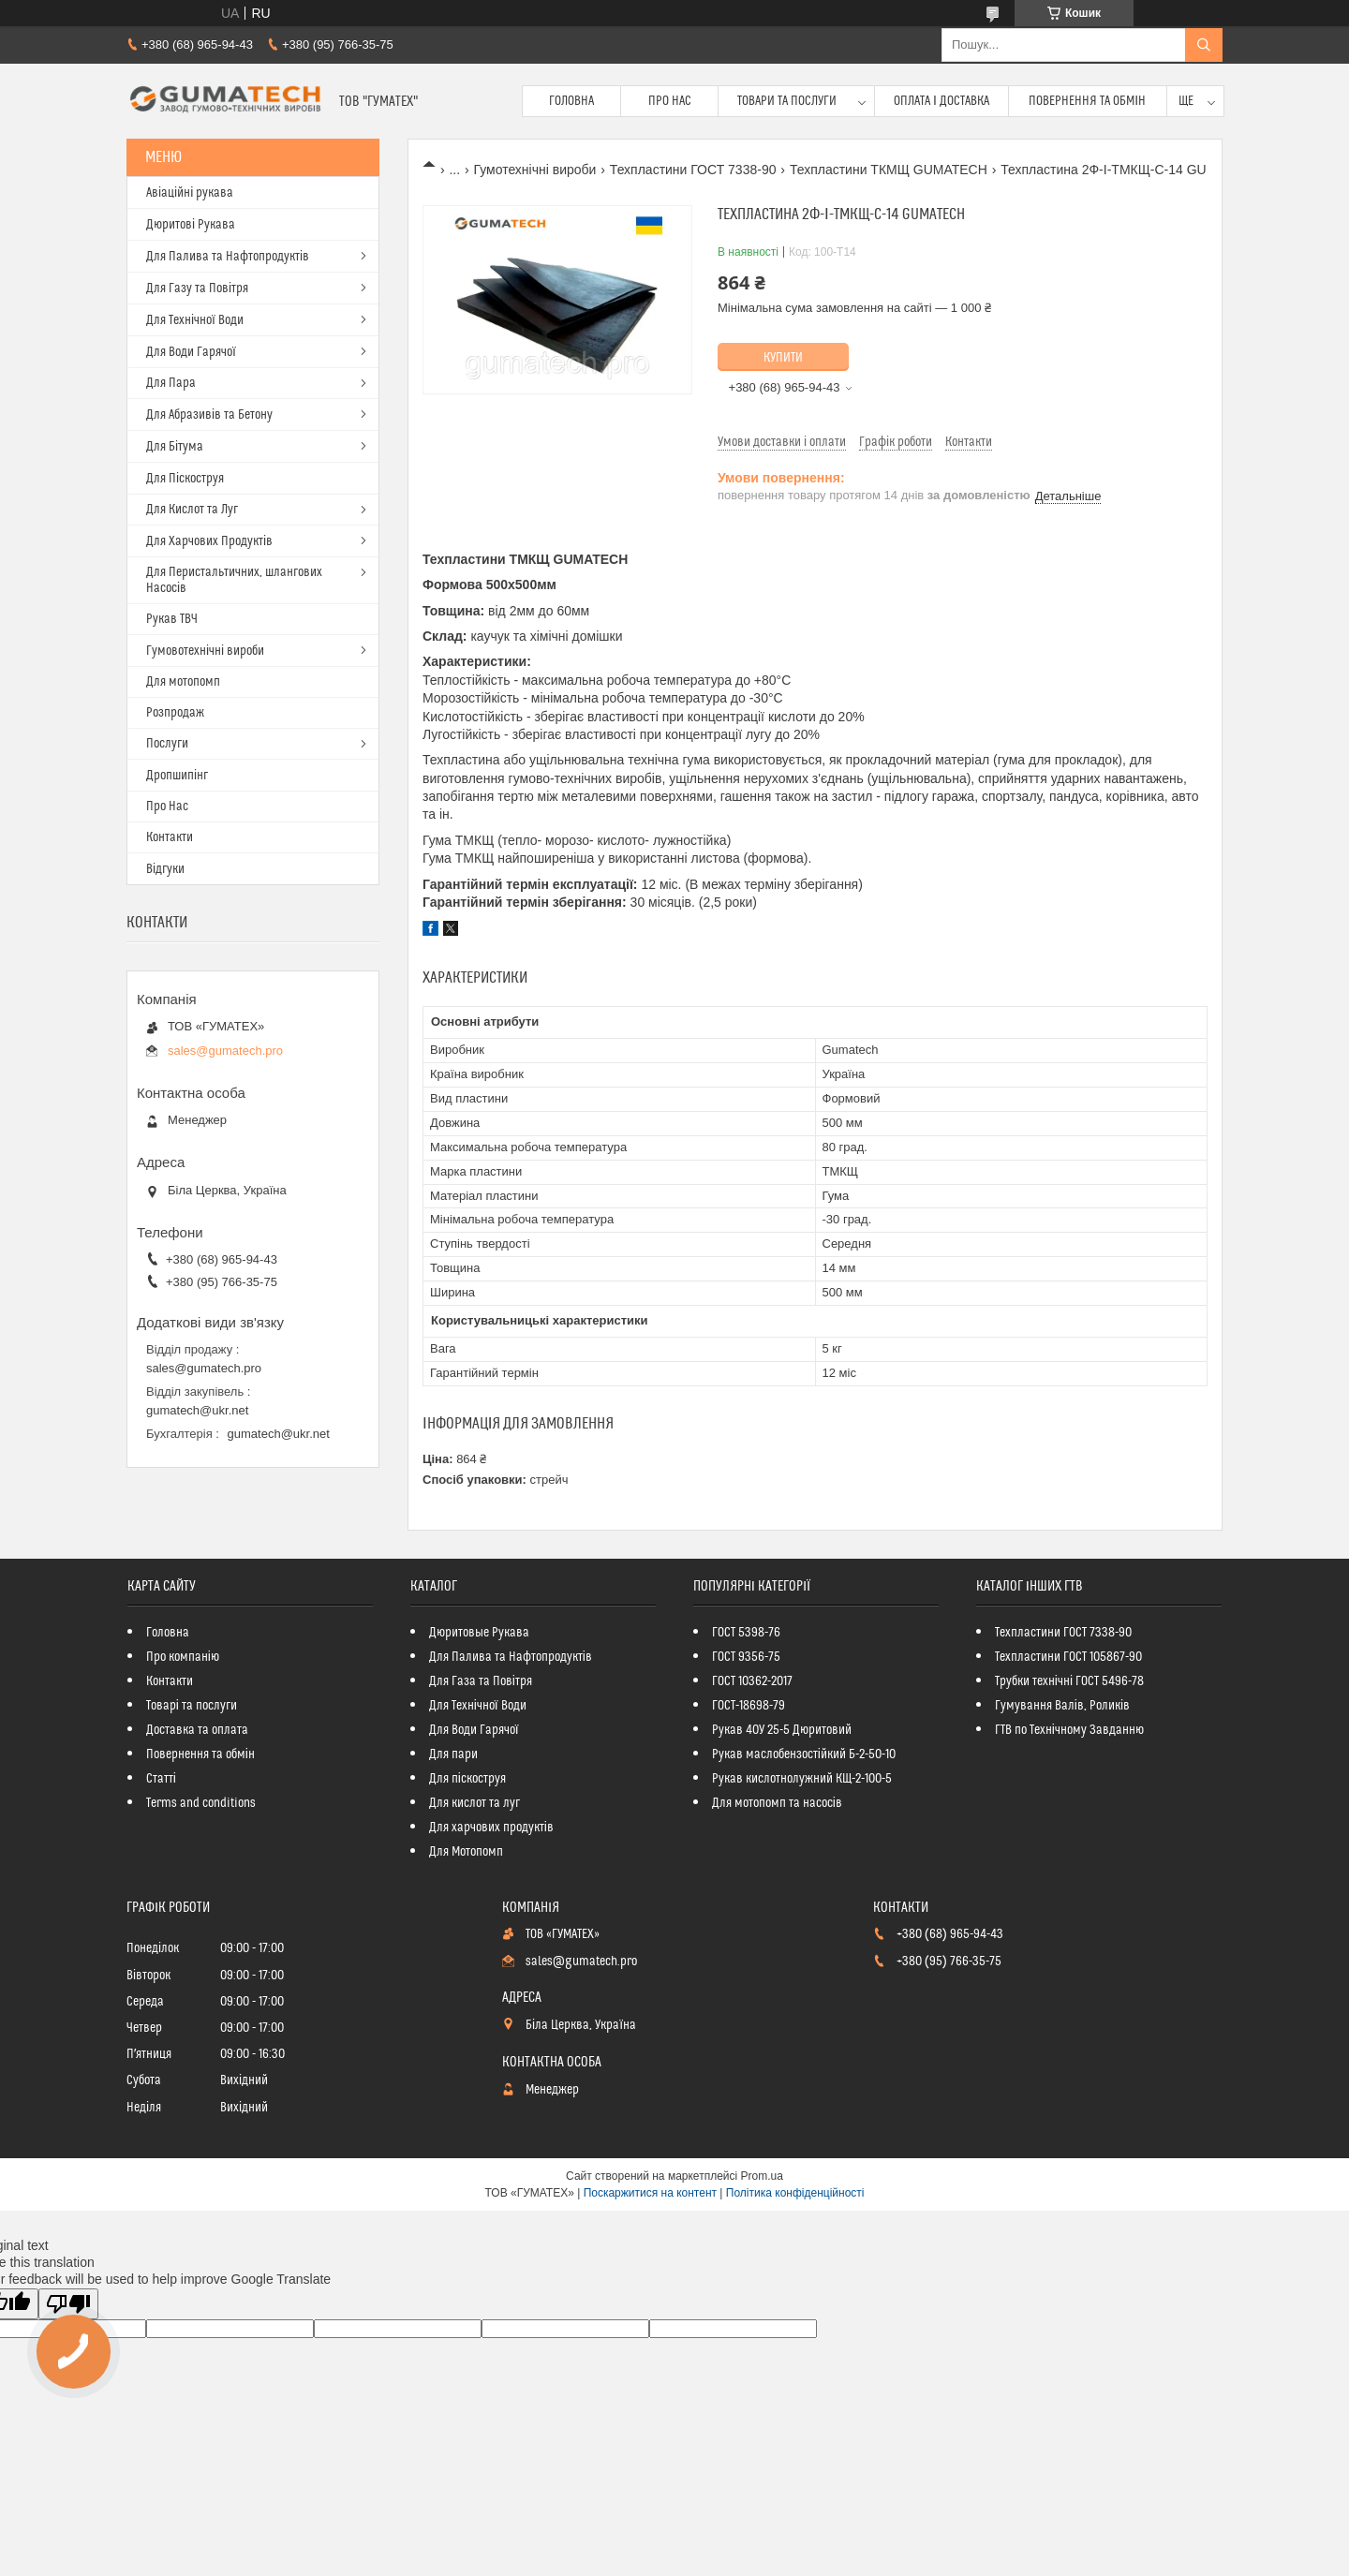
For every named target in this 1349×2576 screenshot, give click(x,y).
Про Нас (669, 101)
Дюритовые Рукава (479, 1632)
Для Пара (171, 383)
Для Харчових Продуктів (209, 541)
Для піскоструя (467, 1778)
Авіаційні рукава (189, 192)
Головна (571, 101)
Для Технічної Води (195, 320)
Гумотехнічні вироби (535, 169)
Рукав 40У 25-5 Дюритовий (782, 1730)
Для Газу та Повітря (197, 288)
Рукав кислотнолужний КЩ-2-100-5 (802, 1778)
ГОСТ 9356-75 (746, 1657)
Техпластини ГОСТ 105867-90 (1068, 1657)
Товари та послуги (787, 101)
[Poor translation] (68, 2303)
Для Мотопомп (466, 1851)
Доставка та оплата (197, 1730)
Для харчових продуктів (491, 1827)
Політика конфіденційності (795, 2192)
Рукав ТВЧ (172, 619)
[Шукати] (1204, 45)
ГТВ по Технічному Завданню (1069, 1730)
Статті (161, 1778)
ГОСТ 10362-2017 (752, 1681)
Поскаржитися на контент (650, 2192)
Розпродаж (175, 712)
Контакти (169, 837)
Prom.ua (762, 2176)
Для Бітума (174, 446)
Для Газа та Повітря (480, 1681)
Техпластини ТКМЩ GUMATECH (888, 169)
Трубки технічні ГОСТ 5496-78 (1069, 1681)
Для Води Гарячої (191, 352)
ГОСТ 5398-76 (746, 1632)
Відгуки (165, 869)
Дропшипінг (177, 775)
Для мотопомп (183, 681)
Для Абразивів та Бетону (209, 414)
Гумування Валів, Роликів (1062, 1705)
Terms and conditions (201, 1803)
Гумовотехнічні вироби (205, 651)
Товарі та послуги (191, 1705)
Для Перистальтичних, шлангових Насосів (234, 580)
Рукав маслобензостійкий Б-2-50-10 (804, 1754)
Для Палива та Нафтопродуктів (227, 256)
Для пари (453, 1754)
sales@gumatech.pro (225, 1051)
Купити (783, 357)
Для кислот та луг (474, 1803)
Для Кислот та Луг (192, 509)
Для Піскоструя (185, 478)
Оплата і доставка (941, 101)
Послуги (167, 743)
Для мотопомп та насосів (777, 1803)
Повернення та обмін (1087, 101)
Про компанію (182, 1657)
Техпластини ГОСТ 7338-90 (693, 169)
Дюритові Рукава (190, 224)
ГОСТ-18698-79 (748, 1705)
